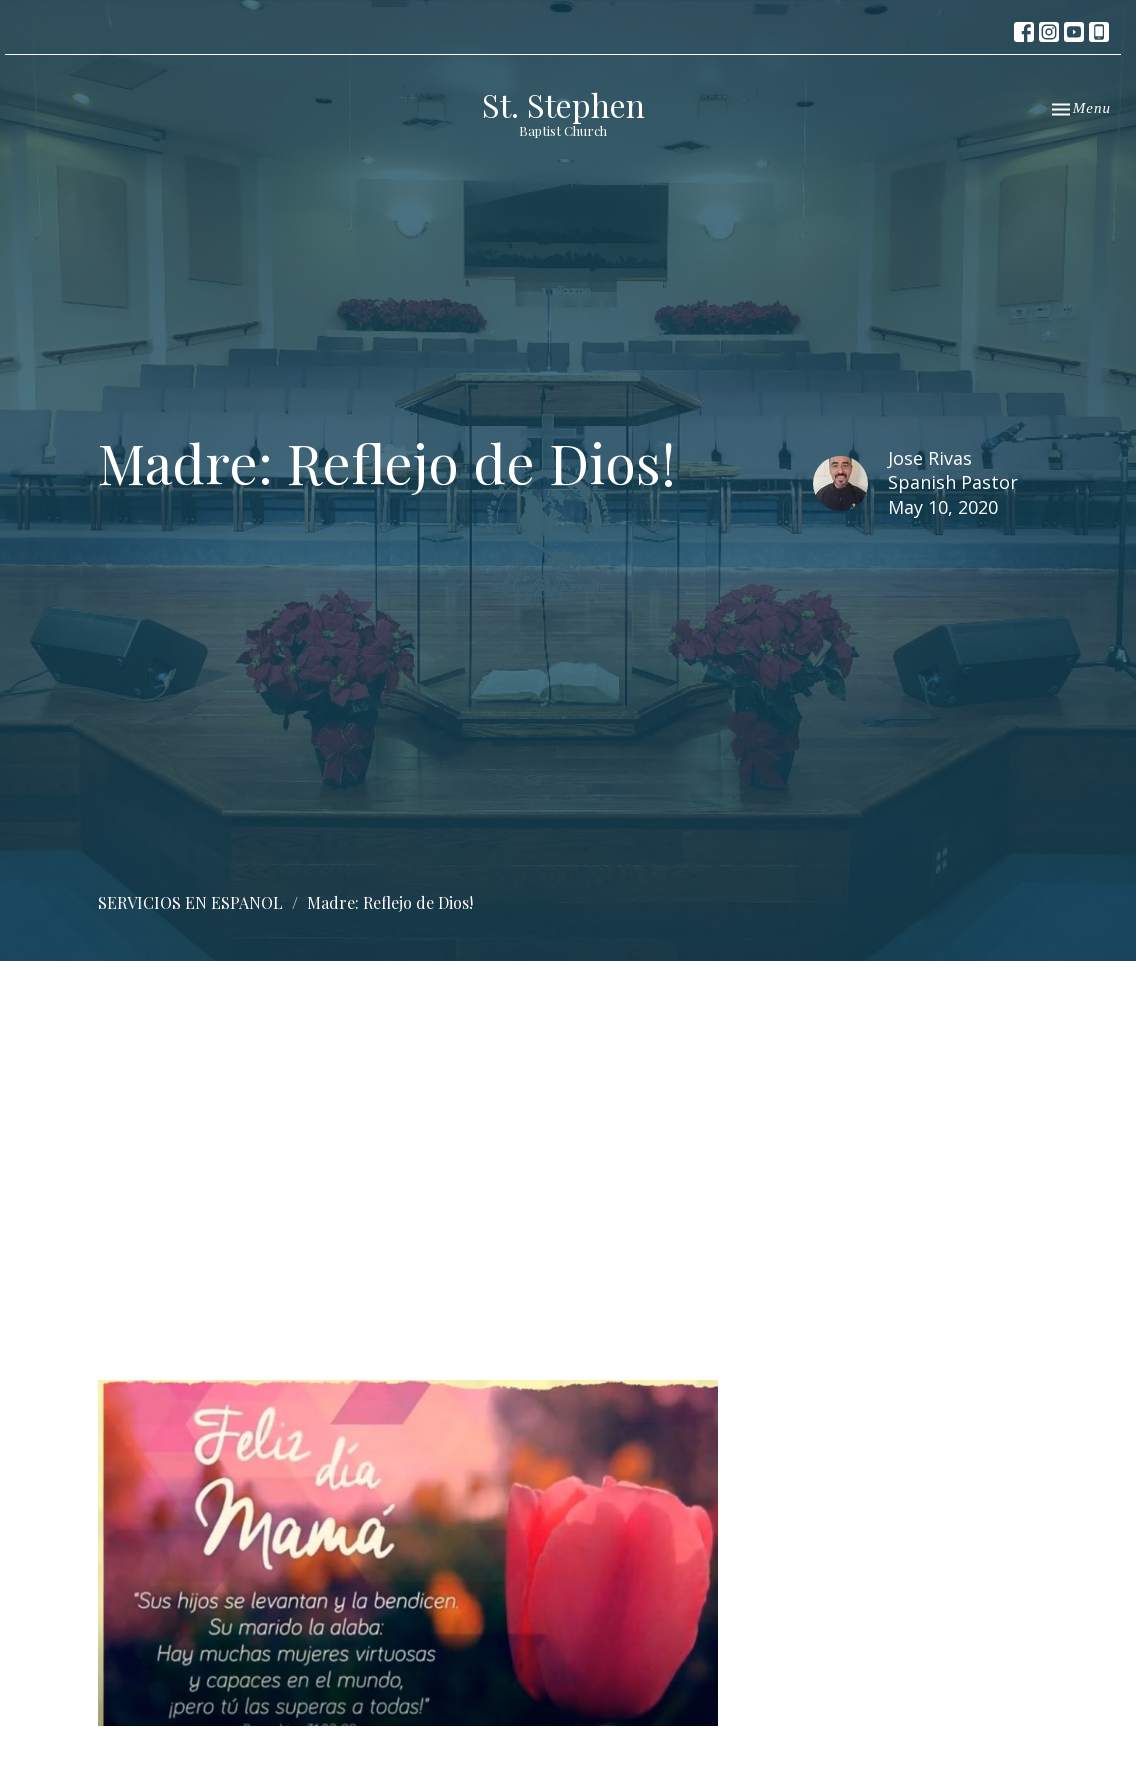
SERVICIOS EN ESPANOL (190, 902)
